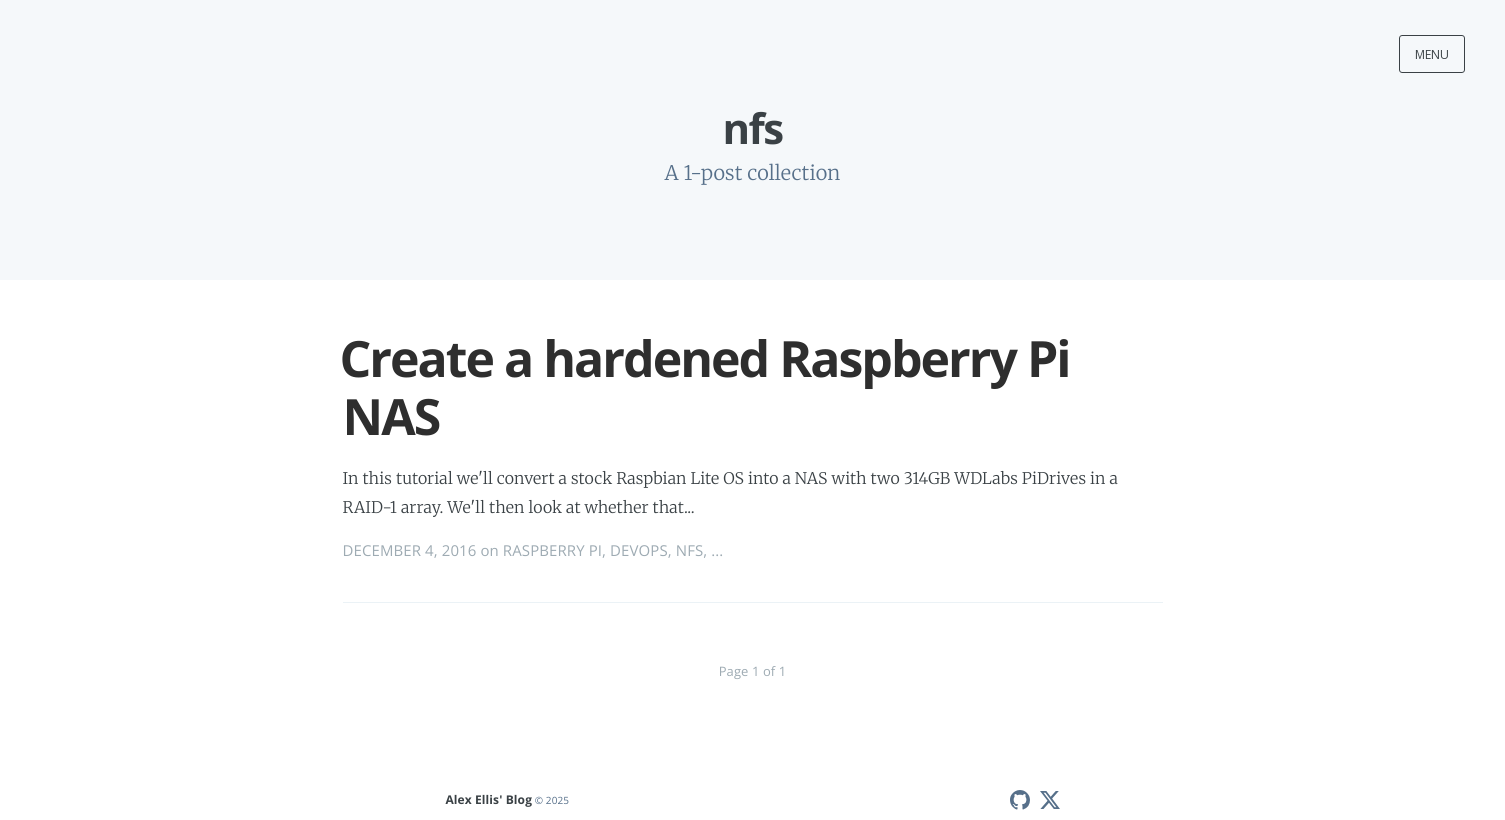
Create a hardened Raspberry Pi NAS (705, 387)
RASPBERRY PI (552, 551)
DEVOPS (639, 551)
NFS (690, 551)
